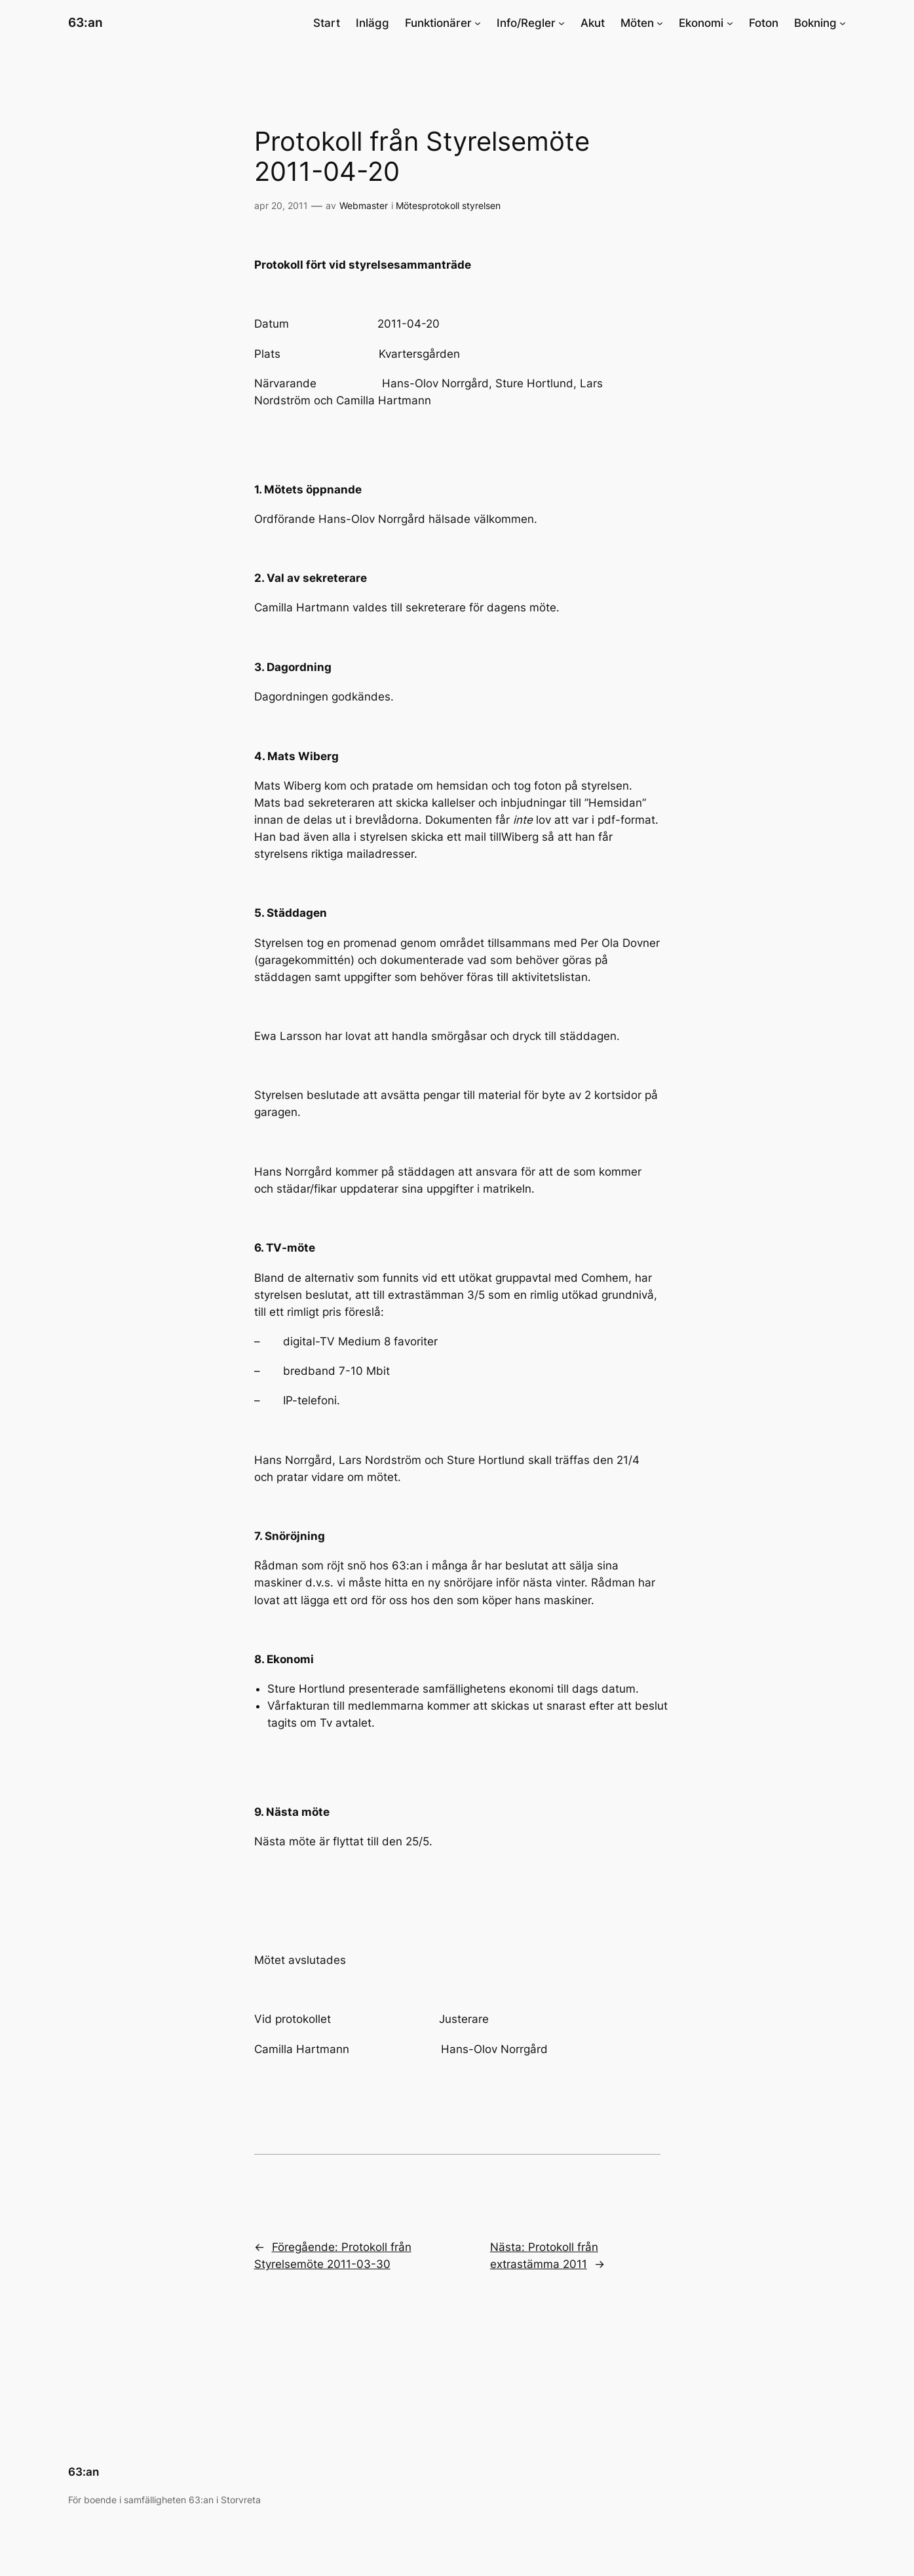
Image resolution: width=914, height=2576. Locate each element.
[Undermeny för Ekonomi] (730, 23)
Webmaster (363, 205)
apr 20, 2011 (281, 205)
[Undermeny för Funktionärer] (477, 23)
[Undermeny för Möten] (660, 23)
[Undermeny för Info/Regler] (561, 23)
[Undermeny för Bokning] (842, 23)
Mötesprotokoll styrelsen (448, 205)
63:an (85, 22)
